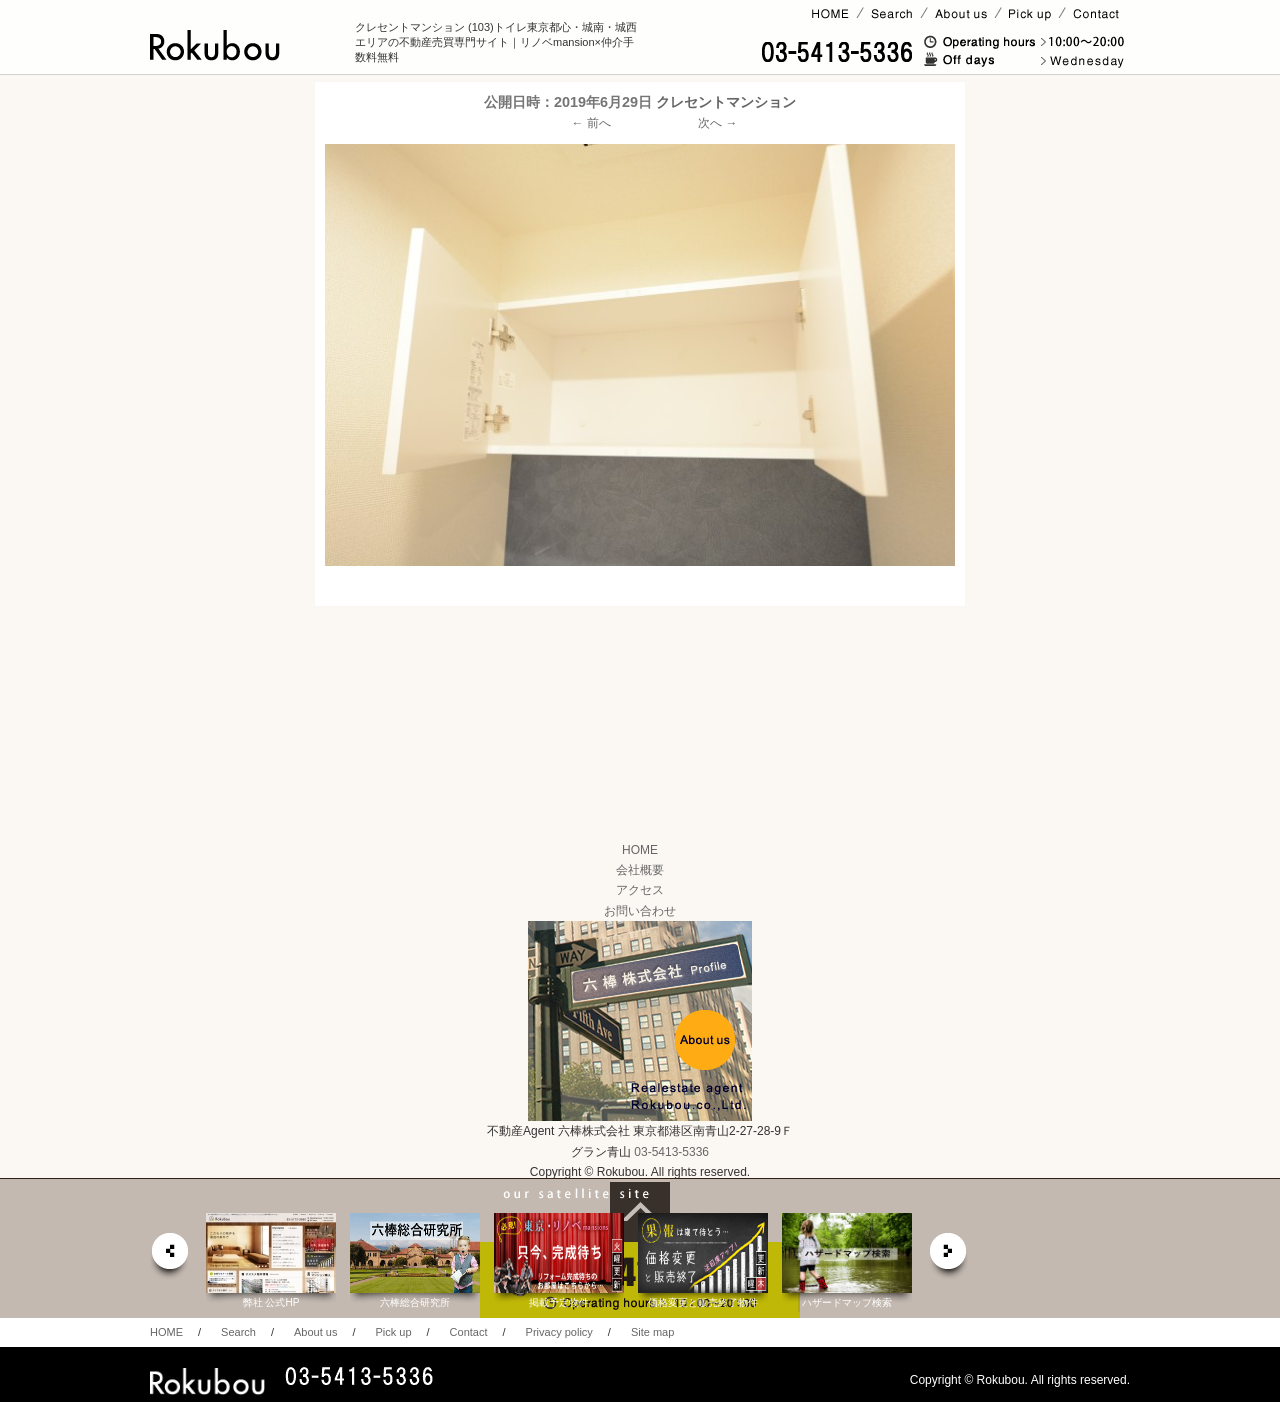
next (949, 1256)
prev (169, 1256)
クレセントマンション (726, 102)
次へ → (717, 123)
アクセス (640, 890)
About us (315, 1332)
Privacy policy (559, 1332)
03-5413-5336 (671, 1152)
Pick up (393, 1332)
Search (238, 1332)
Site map (652, 1332)
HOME (640, 850)
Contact (469, 1332)
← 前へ (591, 123)
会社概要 (640, 870)
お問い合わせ (640, 911)
